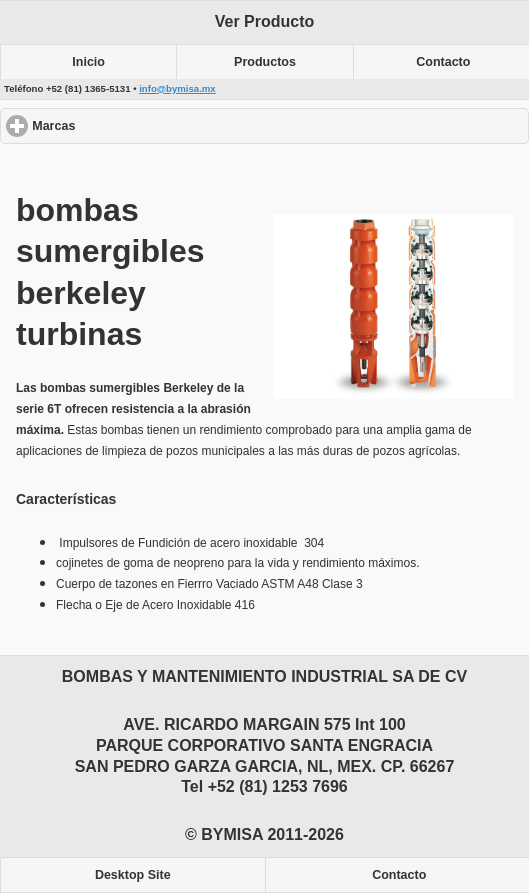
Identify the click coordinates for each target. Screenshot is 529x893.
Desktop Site (133, 875)
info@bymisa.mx (177, 88)
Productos (265, 62)
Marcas (126, 125)
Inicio (88, 62)
